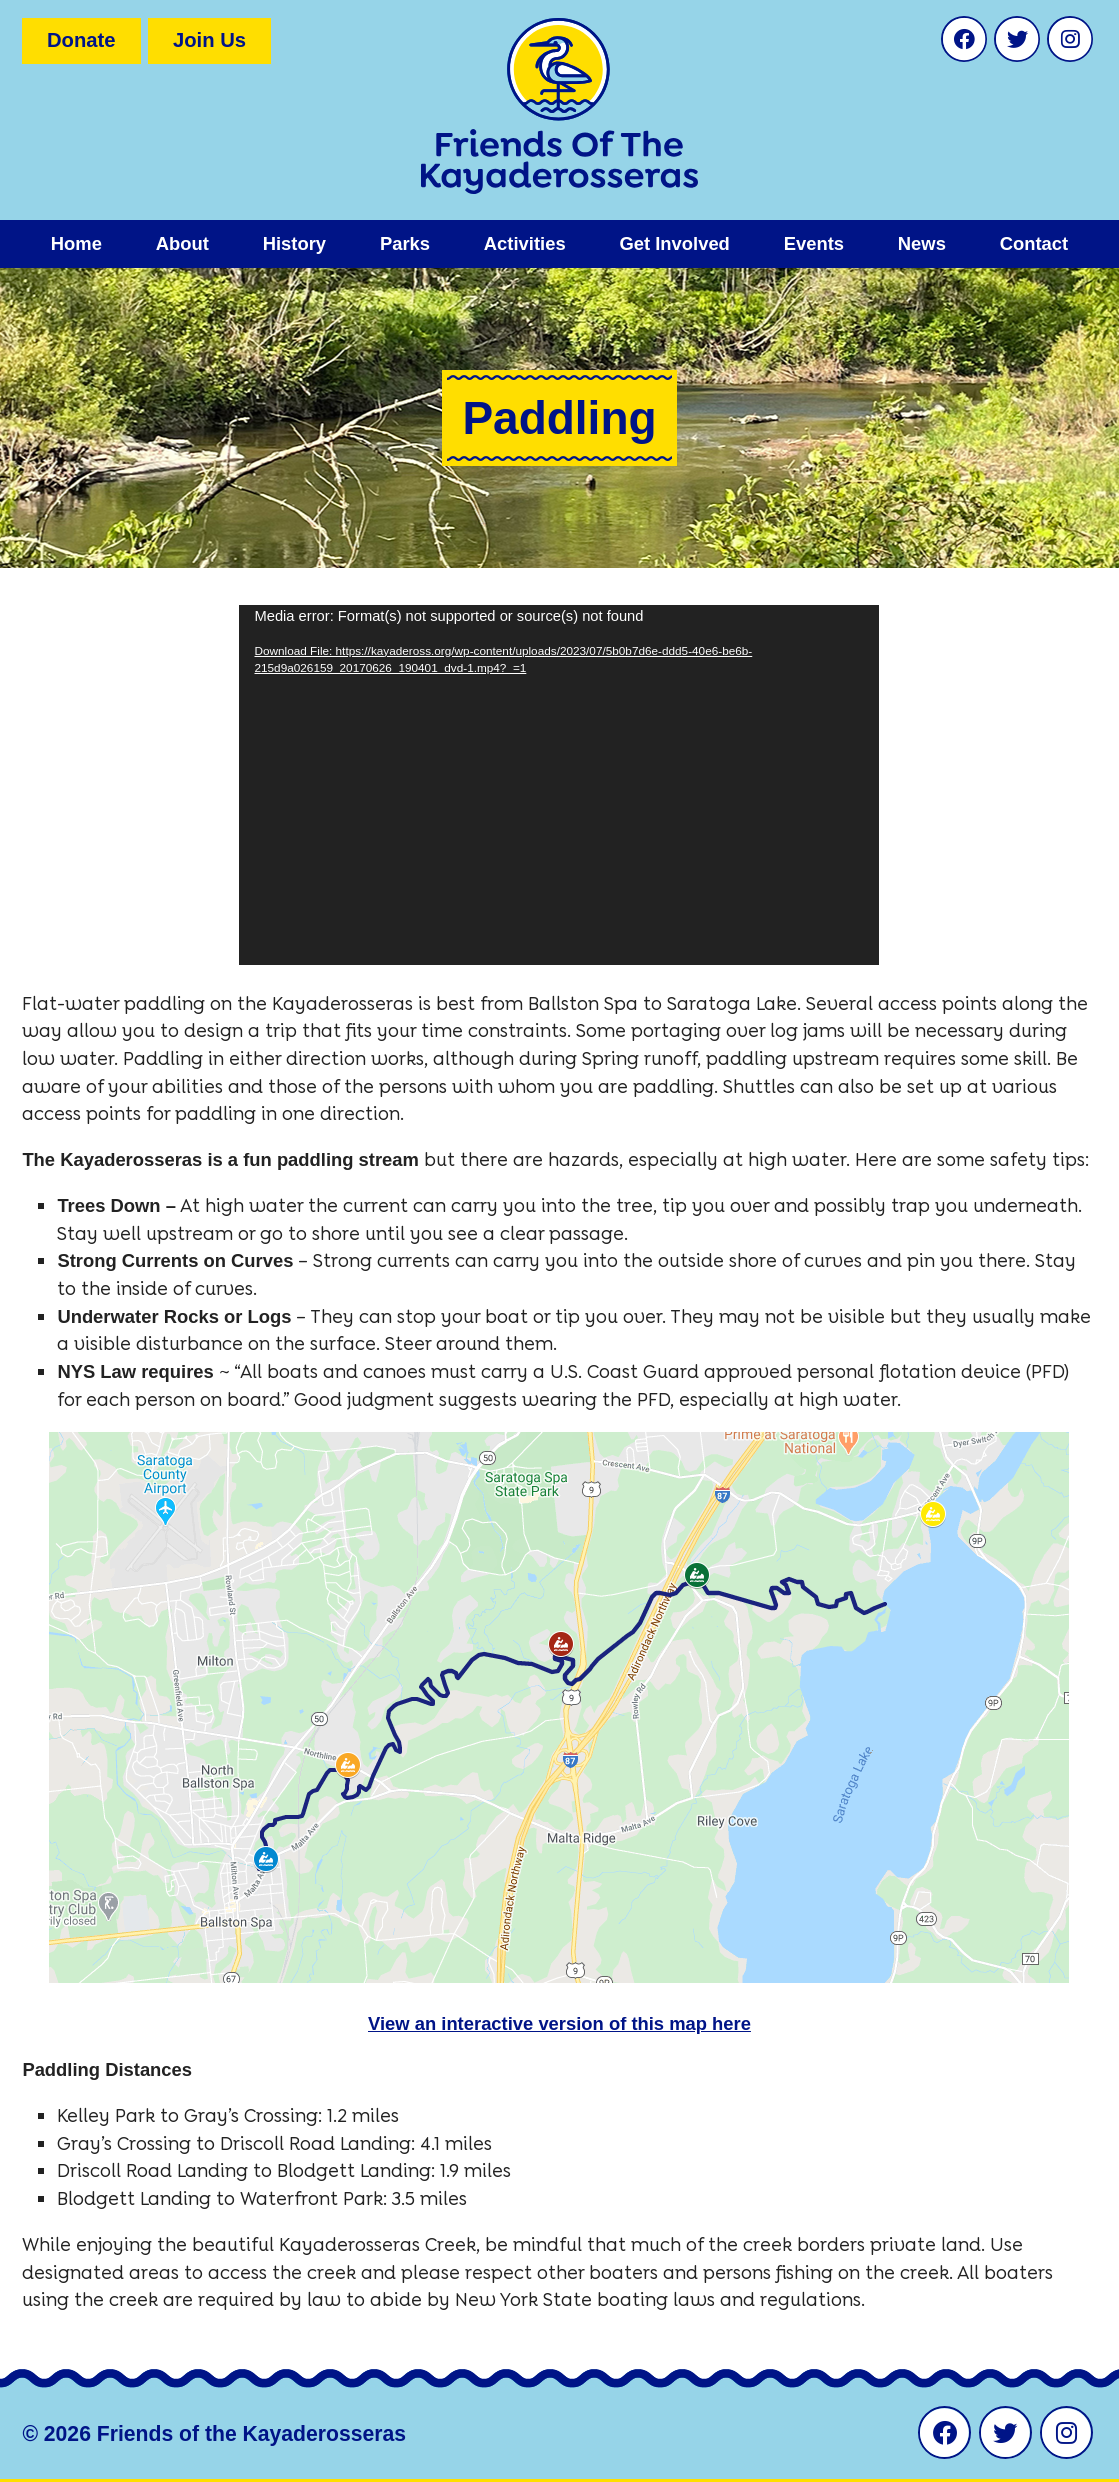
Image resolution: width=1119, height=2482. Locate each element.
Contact (1034, 243)
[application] (559, 785)
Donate (81, 40)
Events (814, 243)
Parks (405, 243)
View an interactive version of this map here (559, 2023)
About (182, 243)
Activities (525, 243)
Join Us (209, 40)
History (294, 243)
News (922, 243)
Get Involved (674, 243)
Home (76, 243)
